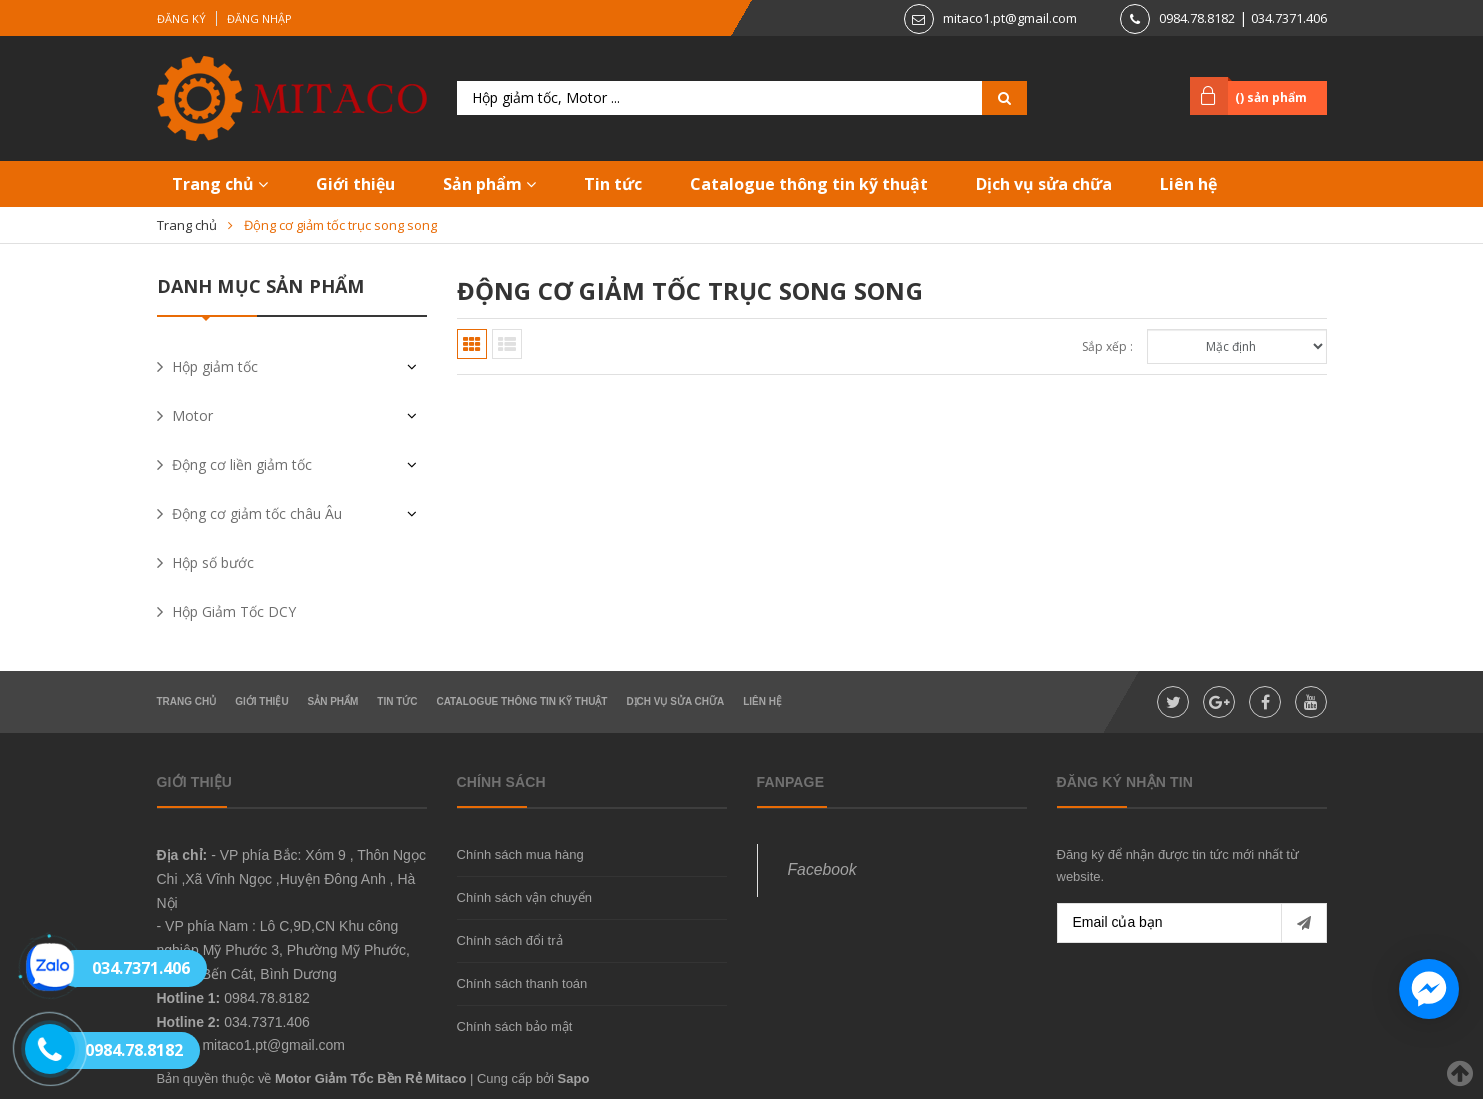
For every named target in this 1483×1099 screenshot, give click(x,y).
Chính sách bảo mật (515, 1026)
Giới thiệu (355, 184)
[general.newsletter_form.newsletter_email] (1192, 923)
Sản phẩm (489, 184)
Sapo (574, 1078)
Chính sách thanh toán (522, 983)
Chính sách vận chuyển (524, 897)
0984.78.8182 (1197, 18)
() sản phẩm (1271, 97)
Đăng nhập (259, 18)
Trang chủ (220, 184)
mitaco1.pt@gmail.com (1010, 18)
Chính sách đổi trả (510, 940)
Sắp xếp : (1107, 346)
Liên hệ (1188, 184)
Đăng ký (181, 18)
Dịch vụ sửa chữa (1044, 184)
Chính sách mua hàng (520, 854)
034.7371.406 (1289, 18)
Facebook (822, 869)
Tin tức (613, 184)
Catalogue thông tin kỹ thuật (809, 184)
